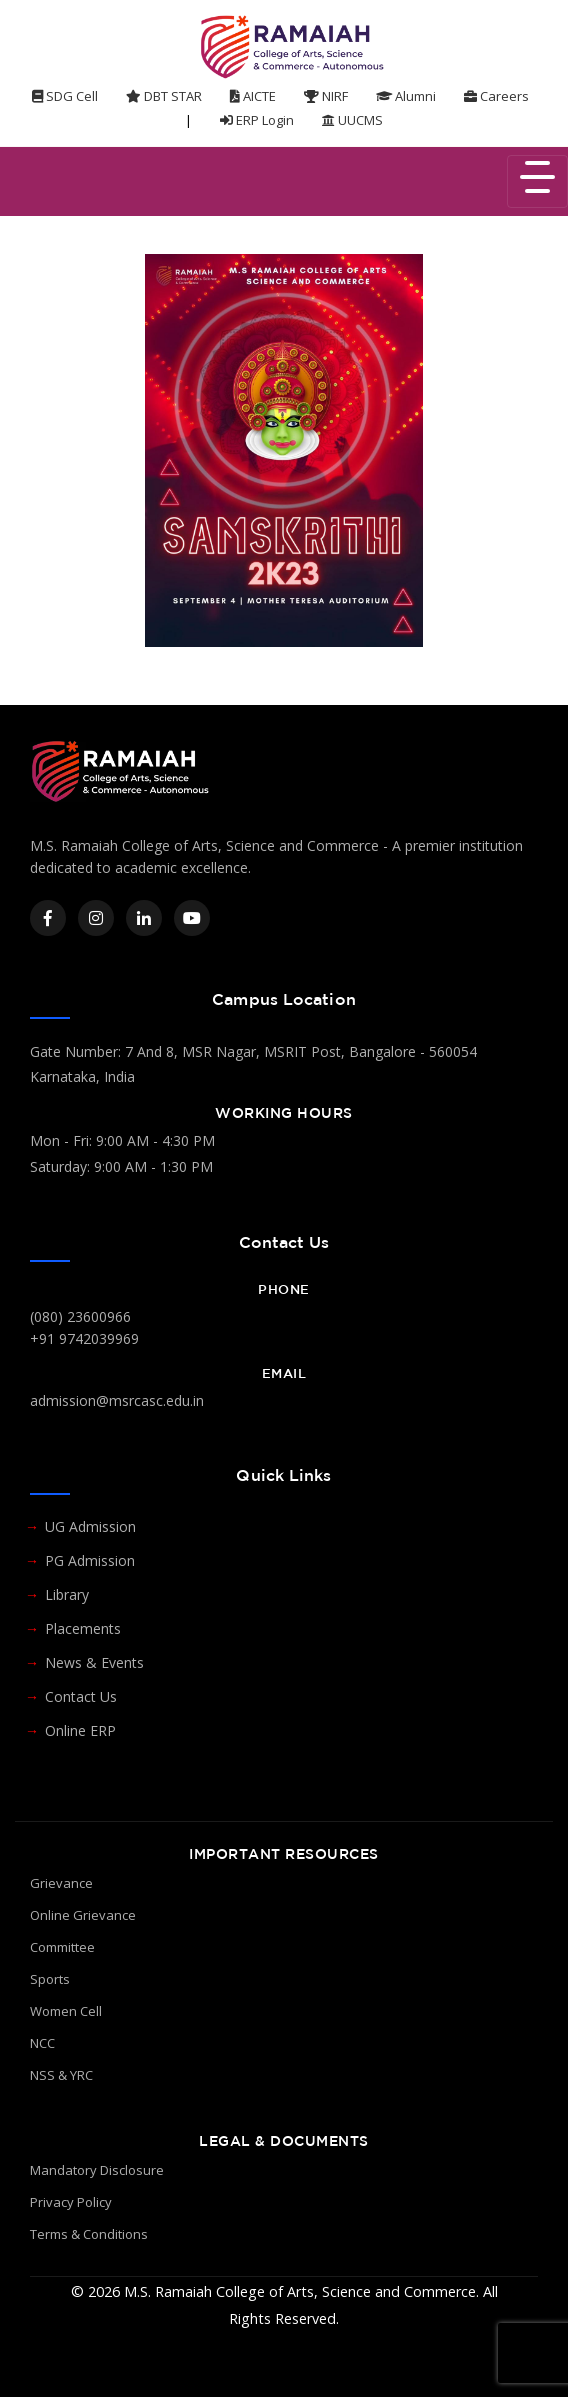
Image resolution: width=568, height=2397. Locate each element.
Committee (62, 1947)
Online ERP (80, 1730)
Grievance (61, 1883)
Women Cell (66, 2011)
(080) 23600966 (80, 1316)
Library (67, 1594)
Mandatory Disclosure (97, 2170)
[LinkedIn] (144, 918)
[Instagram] (96, 918)
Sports (50, 1979)
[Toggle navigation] (537, 181)
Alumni (406, 96)
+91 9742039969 (84, 1338)
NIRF (326, 96)
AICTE (253, 96)
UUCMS (352, 120)
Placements (83, 1628)
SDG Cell (65, 96)
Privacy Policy (71, 2202)
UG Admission (90, 1526)
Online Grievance (83, 1915)
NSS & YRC (61, 2075)
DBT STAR (164, 96)
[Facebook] (48, 918)
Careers (496, 96)
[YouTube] (192, 918)
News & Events (94, 1662)
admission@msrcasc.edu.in (117, 1400)
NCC (42, 2043)
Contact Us (81, 1696)
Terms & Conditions (89, 2234)
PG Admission (90, 1560)
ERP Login (257, 120)
